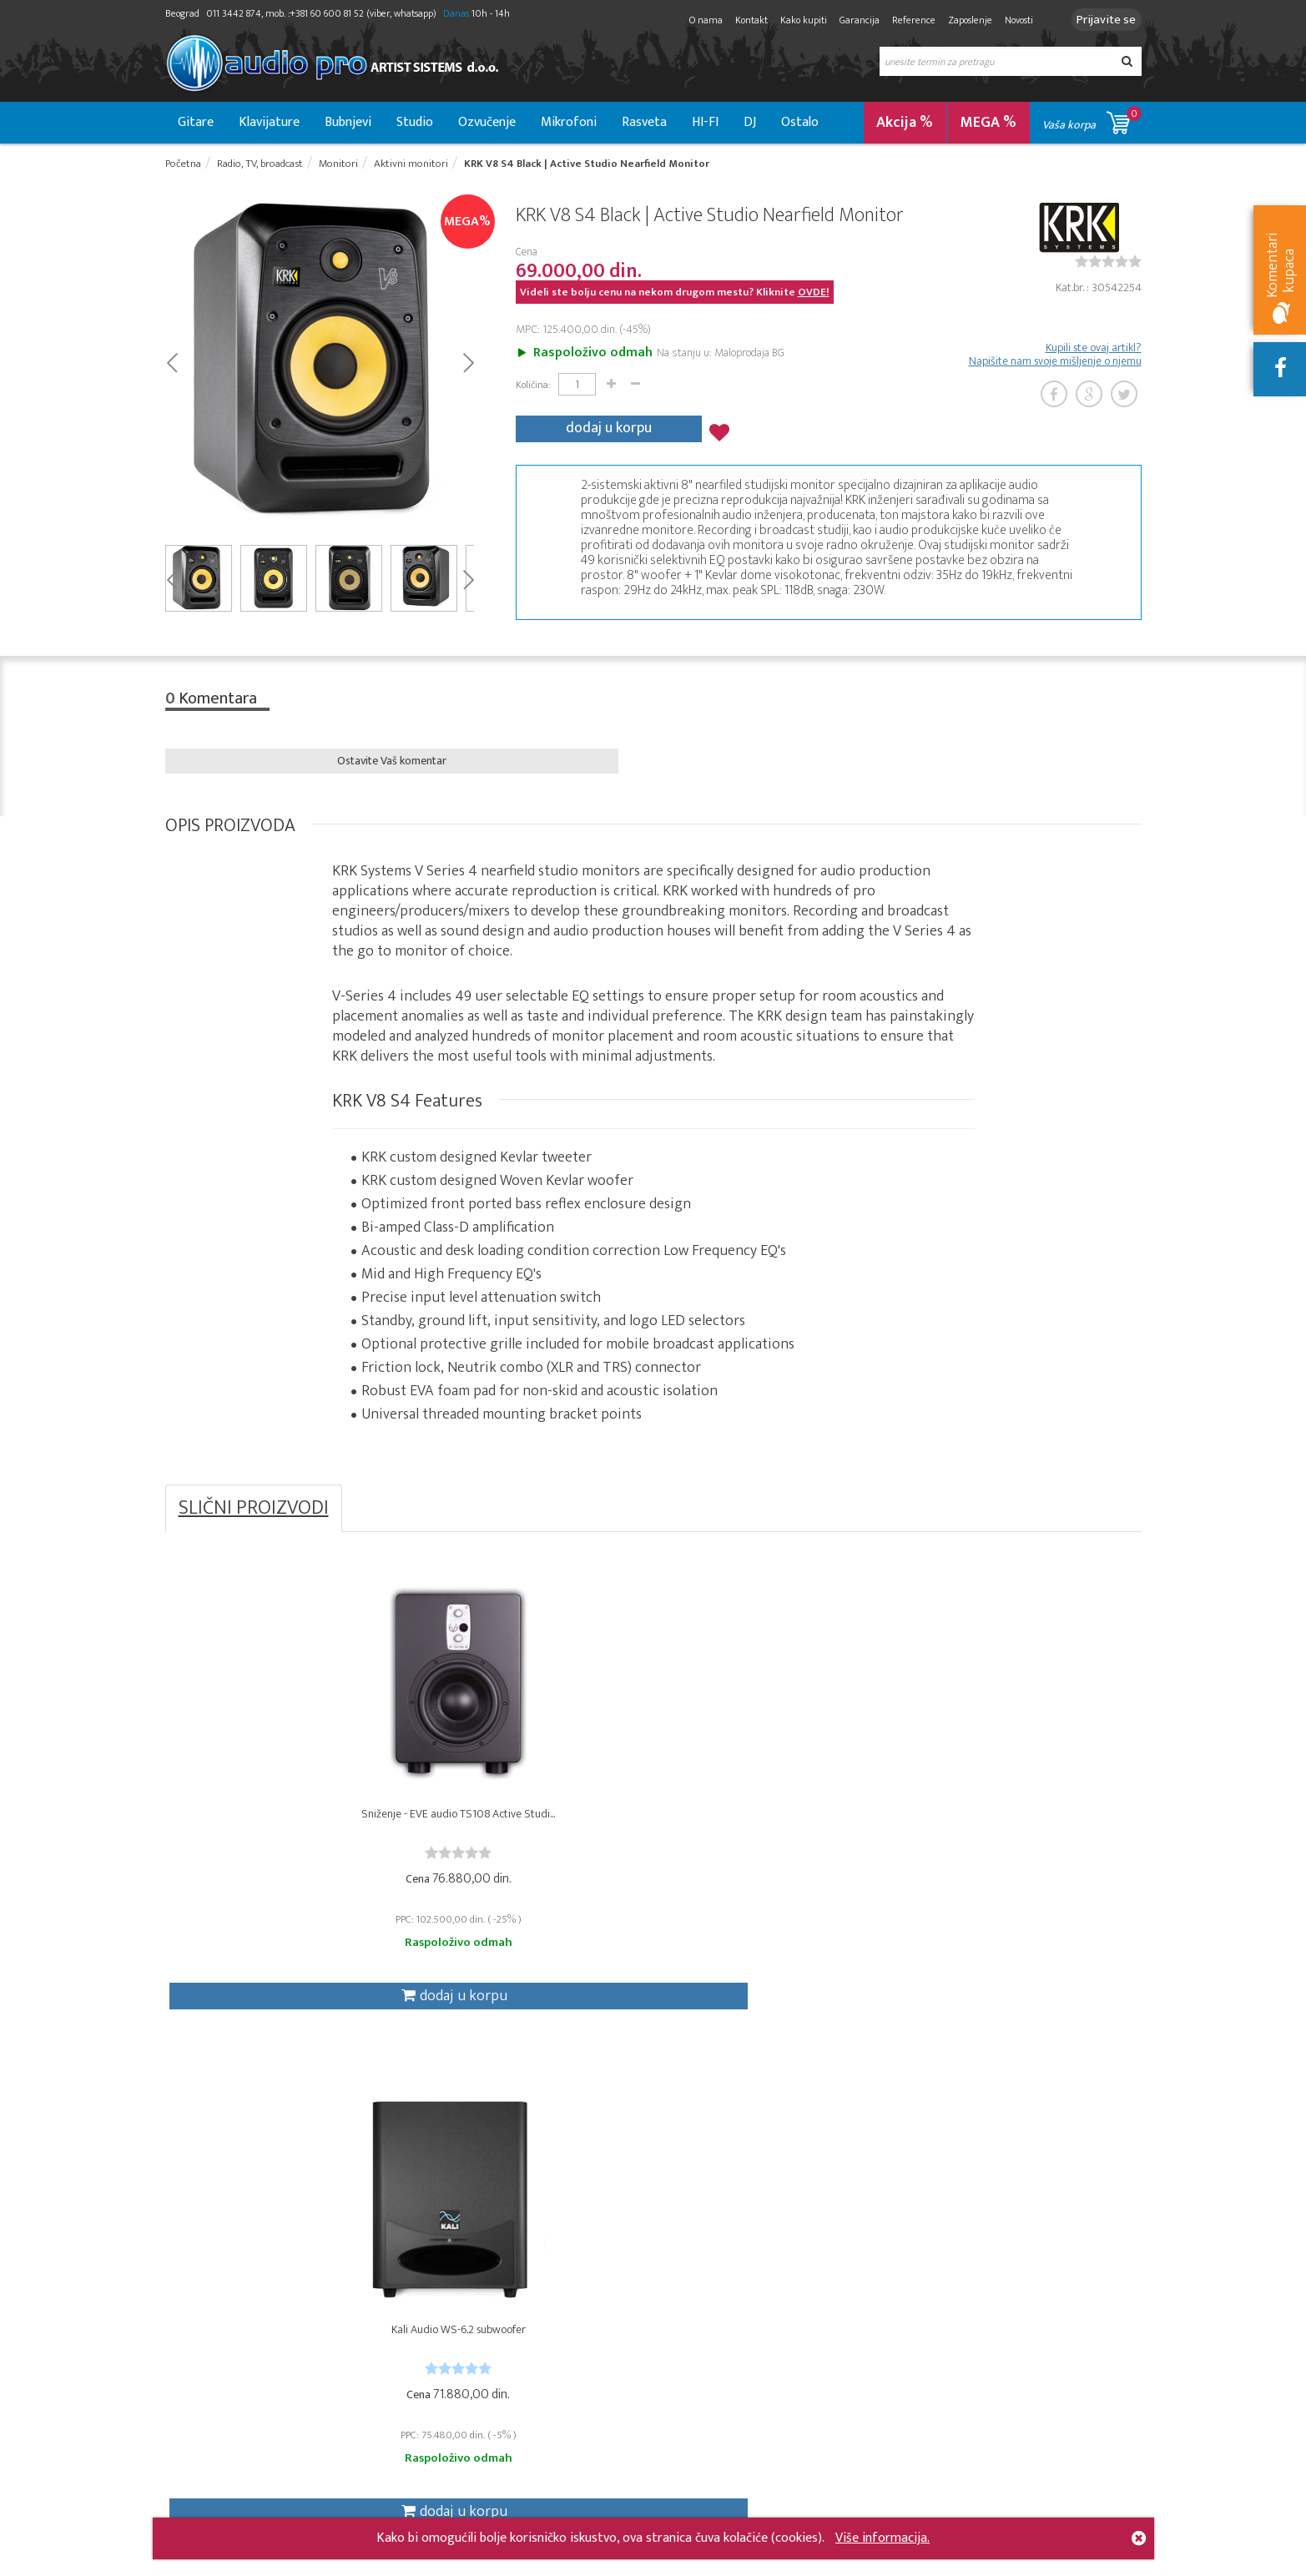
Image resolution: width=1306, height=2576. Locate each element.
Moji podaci (686, 2338)
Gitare (196, 122)
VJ (365, 2375)
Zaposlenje (957, 20)
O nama (693, 20)
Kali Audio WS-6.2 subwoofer (531, 1843)
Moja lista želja (694, 2302)
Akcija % (904, 122)
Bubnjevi (348, 122)
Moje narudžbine (701, 2283)
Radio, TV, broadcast (413, 2265)
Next (467, 367)
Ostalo (800, 122)
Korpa (672, 2265)
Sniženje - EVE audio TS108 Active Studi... (287, 1843)
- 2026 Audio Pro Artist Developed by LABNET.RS (294, 2566)
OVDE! (813, 298)
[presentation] (943, 2353)
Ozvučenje (487, 122)
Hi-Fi (370, 2357)
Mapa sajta (519, 2513)
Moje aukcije (689, 2320)
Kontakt (739, 20)
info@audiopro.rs (952, 2439)
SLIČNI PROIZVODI (254, 1519)
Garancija (847, 20)
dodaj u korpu (609, 428)
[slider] (1108, 267)
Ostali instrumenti (213, 2357)
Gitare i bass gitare (215, 2302)
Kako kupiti (791, 20)
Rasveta (644, 122)
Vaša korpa (1092, 119)
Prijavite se (1100, 19)
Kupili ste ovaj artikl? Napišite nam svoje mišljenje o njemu (1055, 360)
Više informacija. (882, 2538)
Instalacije (385, 2302)
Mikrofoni (569, 122)
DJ (750, 122)
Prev (171, 367)
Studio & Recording (216, 2265)
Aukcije (509, 2302)
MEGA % (988, 122)
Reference (901, 20)
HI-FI (705, 122)
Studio (414, 122)
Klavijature (269, 122)
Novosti (1006, 20)
